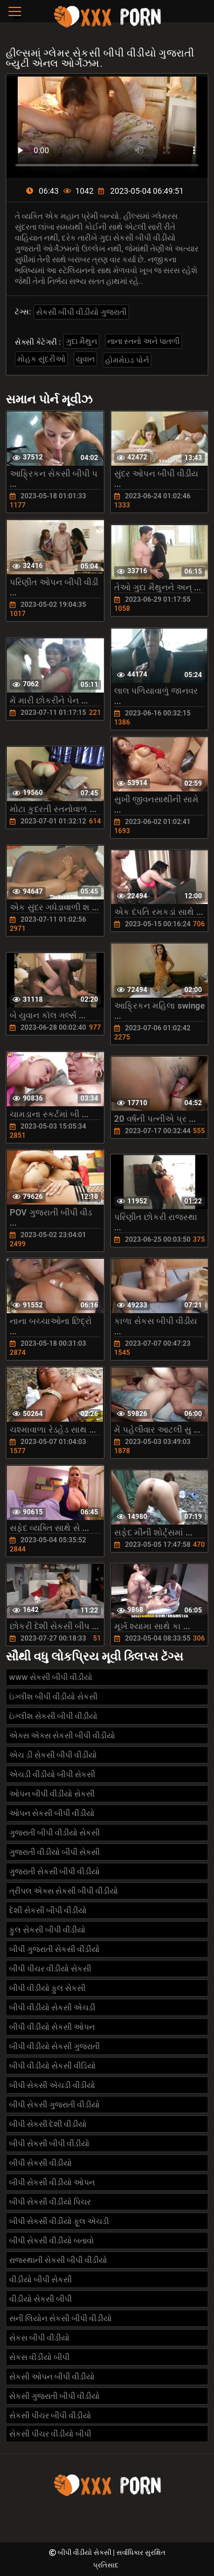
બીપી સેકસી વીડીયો (40, 2162)
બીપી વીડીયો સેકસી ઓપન (52, 2026)
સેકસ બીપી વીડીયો (39, 2337)
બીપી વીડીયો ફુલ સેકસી (47, 1988)
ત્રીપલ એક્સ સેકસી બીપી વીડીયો (63, 1890)
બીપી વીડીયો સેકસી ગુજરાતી (54, 2046)
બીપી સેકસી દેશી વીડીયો (48, 2124)
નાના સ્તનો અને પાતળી (143, 341)
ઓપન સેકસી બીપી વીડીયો (52, 1813)
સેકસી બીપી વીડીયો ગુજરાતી (81, 312)
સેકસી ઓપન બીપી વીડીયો (52, 2376)
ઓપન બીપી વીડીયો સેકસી (52, 1793)
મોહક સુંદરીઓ (41, 358)
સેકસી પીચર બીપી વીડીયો (50, 2415)
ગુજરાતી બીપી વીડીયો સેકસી (54, 1832)
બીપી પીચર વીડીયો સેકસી (50, 1968)
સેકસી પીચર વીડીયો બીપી (50, 2433)
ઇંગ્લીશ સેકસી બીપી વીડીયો (53, 1716)
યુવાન (85, 358)
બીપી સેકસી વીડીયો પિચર (50, 2201)
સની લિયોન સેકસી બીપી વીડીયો (60, 2318)
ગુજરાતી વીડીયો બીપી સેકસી (54, 1852)
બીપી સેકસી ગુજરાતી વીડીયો (54, 2104)
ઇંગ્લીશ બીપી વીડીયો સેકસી (53, 1696)
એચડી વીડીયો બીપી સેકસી (52, 1774)
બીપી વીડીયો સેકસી (85, 2553)
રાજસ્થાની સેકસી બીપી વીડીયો (58, 2260)
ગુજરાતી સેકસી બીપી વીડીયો (54, 1871)
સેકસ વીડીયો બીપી (39, 2357)
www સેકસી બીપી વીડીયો (50, 1677)
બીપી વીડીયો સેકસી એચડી (52, 2007)
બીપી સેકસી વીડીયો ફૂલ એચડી (59, 2221)
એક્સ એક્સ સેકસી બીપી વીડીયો (62, 1735)
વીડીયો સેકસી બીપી (40, 2298)
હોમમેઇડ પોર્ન (127, 360)
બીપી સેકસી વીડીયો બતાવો (51, 2240)
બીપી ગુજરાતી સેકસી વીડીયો (54, 1949)
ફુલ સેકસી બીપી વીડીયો (47, 1929)
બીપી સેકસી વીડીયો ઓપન (52, 2182)
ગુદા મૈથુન (81, 341)
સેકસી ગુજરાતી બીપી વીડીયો (54, 2396)
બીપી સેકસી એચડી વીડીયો (52, 2085)
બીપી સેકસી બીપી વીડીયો (49, 2143)
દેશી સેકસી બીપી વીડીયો (48, 1910)
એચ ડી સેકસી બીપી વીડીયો (53, 1754)
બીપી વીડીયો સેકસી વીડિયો (52, 2065)
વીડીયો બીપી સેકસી (40, 2279)
